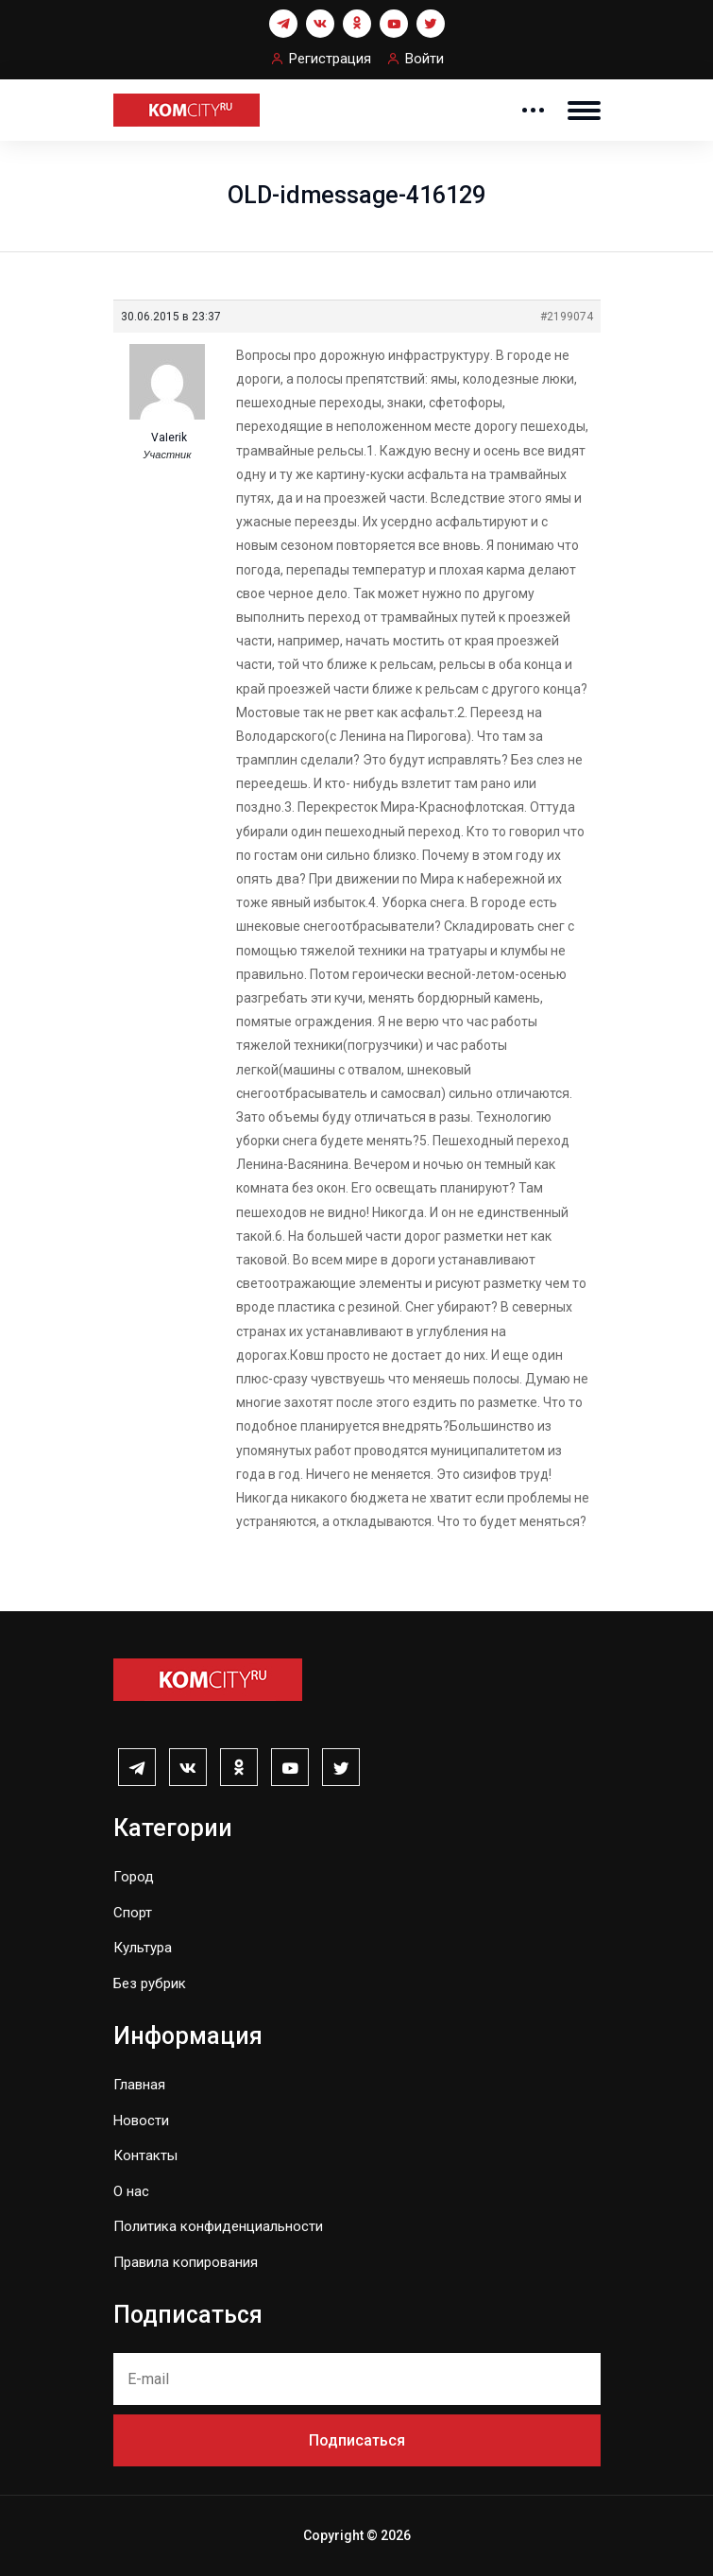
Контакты (145, 2155)
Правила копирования (185, 2262)
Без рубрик (149, 1983)
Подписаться (357, 2440)
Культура (142, 1947)
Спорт (132, 1912)
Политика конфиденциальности (218, 2226)
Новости (141, 2120)
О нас (131, 2191)
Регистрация (330, 58)
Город (133, 1876)
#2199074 (566, 316)
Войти (424, 58)
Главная (139, 2084)
